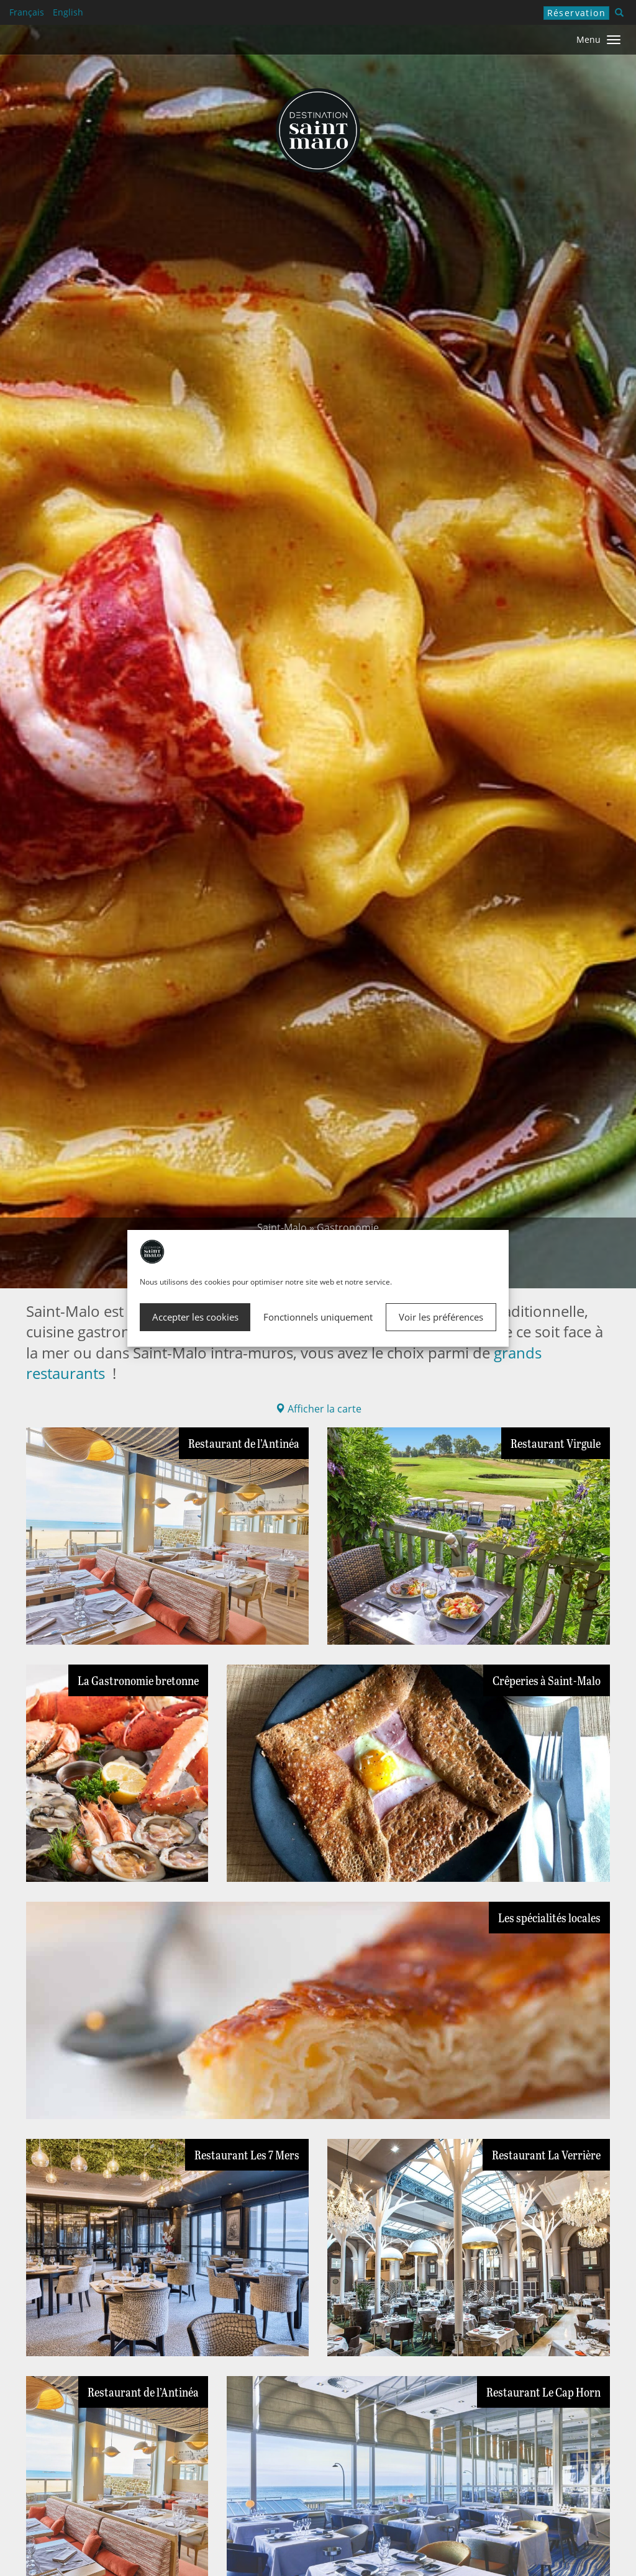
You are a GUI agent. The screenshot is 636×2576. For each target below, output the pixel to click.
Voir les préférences (441, 1317)
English (68, 12)
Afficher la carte (318, 1409)
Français (26, 12)
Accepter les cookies (195, 1317)
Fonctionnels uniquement (318, 1317)
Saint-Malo (282, 1227)
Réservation (576, 13)
